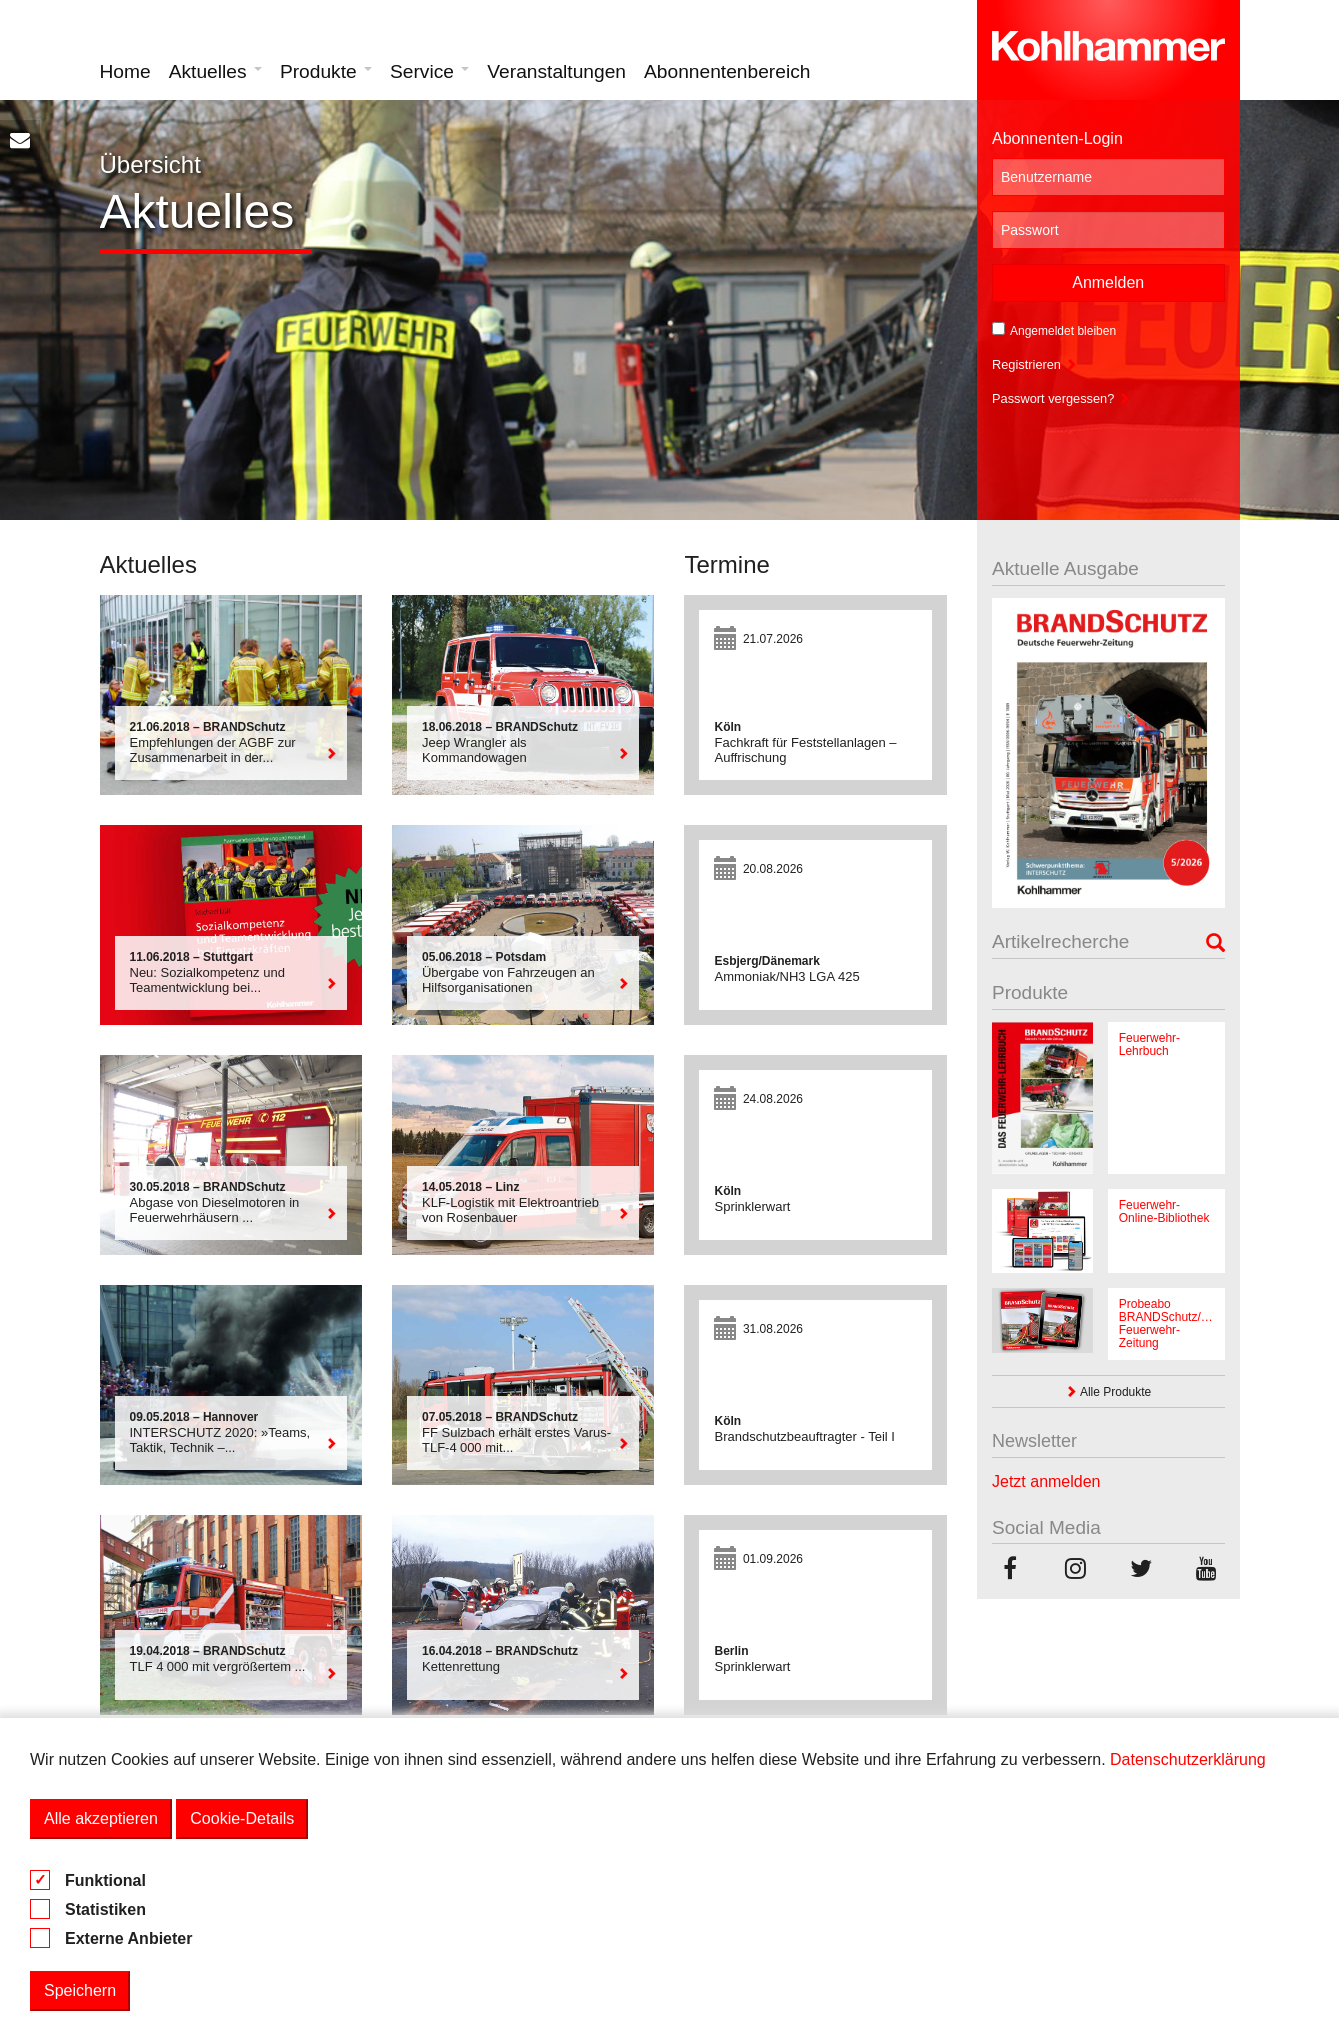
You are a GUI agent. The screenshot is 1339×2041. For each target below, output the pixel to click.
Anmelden (1108, 282)
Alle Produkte (1108, 1392)
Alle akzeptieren (101, 1818)
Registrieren (1034, 364)
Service (429, 71)
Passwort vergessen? (1061, 398)
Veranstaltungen (556, 71)
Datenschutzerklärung (1188, 1759)
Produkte (326, 71)
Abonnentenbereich (727, 71)
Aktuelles (215, 71)
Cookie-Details (242, 1818)
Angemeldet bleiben (1054, 330)
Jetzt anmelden (1046, 1481)
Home (125, 71)
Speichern (80, 1990)
